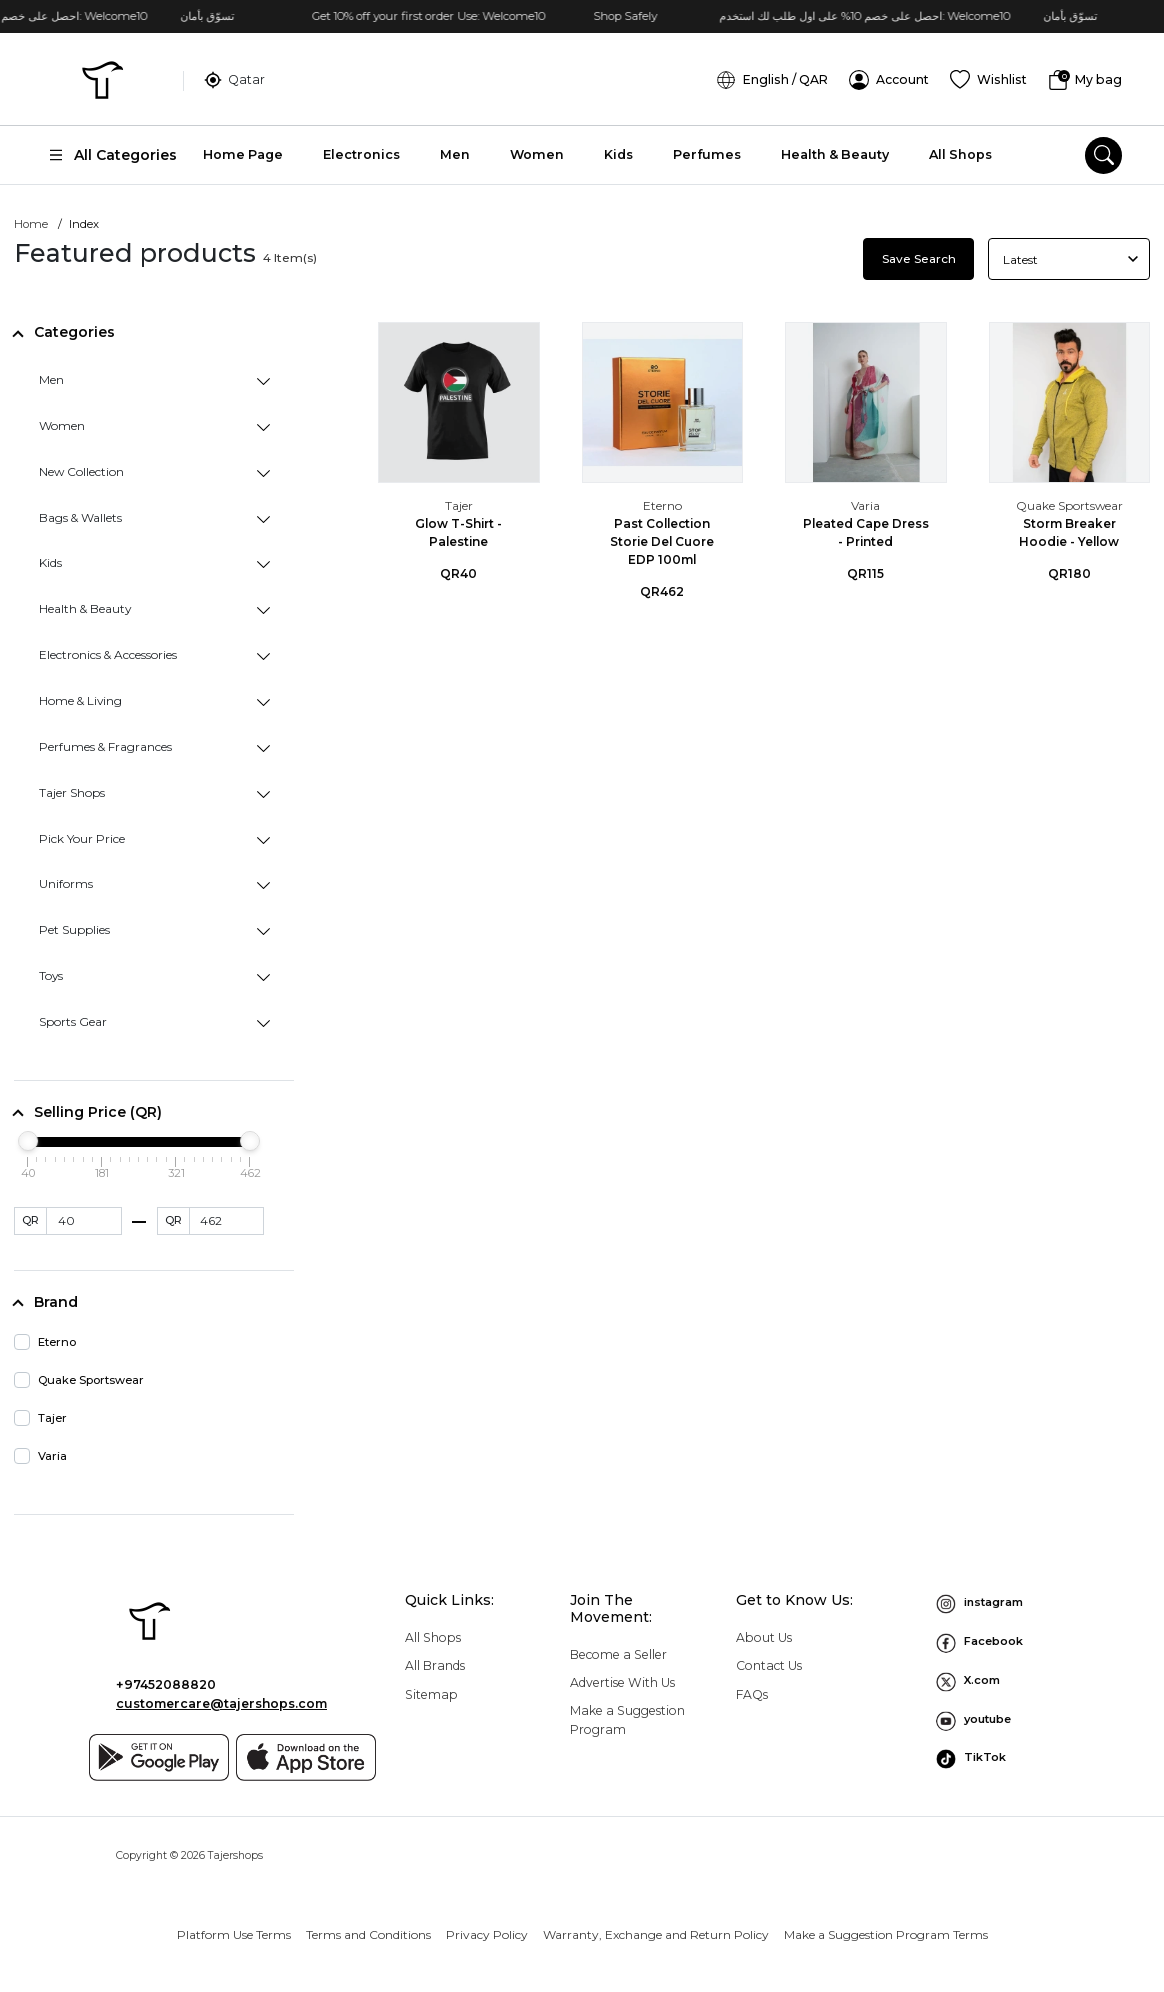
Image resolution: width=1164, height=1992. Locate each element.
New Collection (81, 469)
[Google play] (159, 1755)
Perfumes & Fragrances (105, 744)
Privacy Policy (487, 1931)
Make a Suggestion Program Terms (886, 1931)
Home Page (243, 152)
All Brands (435, 1663)
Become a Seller (618, 1652)
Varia (865, 503)
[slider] (28, 1139)
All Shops (960, 152)
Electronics (361, 152)
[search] (1103, 153)
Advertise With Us (622, 1680)
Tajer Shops (72, 790)
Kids (618, 152)
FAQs (752, 1691)
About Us (764, 1635)
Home (31, 222)
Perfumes (707, 152)
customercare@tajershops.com (221, 1700)
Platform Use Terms (234, 1931)
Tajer (459, 503)
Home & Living (80, 698)
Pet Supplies (74, 927)
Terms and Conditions (368, 1931)
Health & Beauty (835, 152)
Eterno (662, 503)
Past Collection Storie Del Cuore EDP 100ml (662, 539)
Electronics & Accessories (108, 652)
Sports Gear (73, 1019)
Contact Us (769, 1663)
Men (455, 152)
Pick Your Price (82, 835)
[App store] (306, 1755)
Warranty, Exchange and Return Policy (656, 1931)
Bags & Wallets (80, 514)
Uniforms (66, 881)
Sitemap (431, 1691)
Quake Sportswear (1069, 503)
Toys (51, 973)
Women (537, 152)
